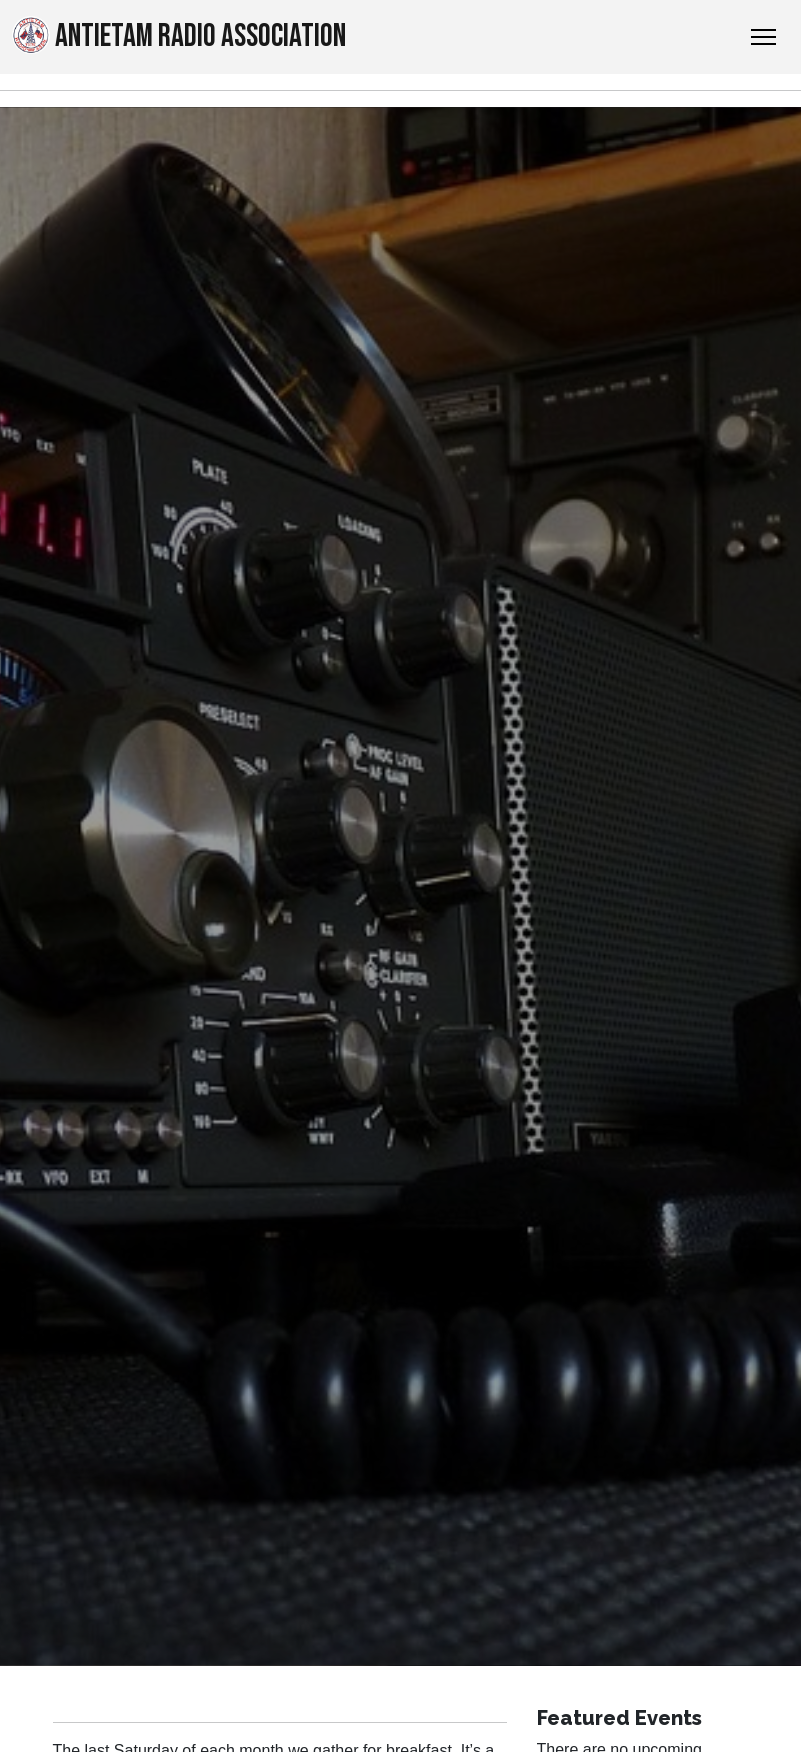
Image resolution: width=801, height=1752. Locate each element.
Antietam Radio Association (179, 36)
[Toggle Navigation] (763, 37)
